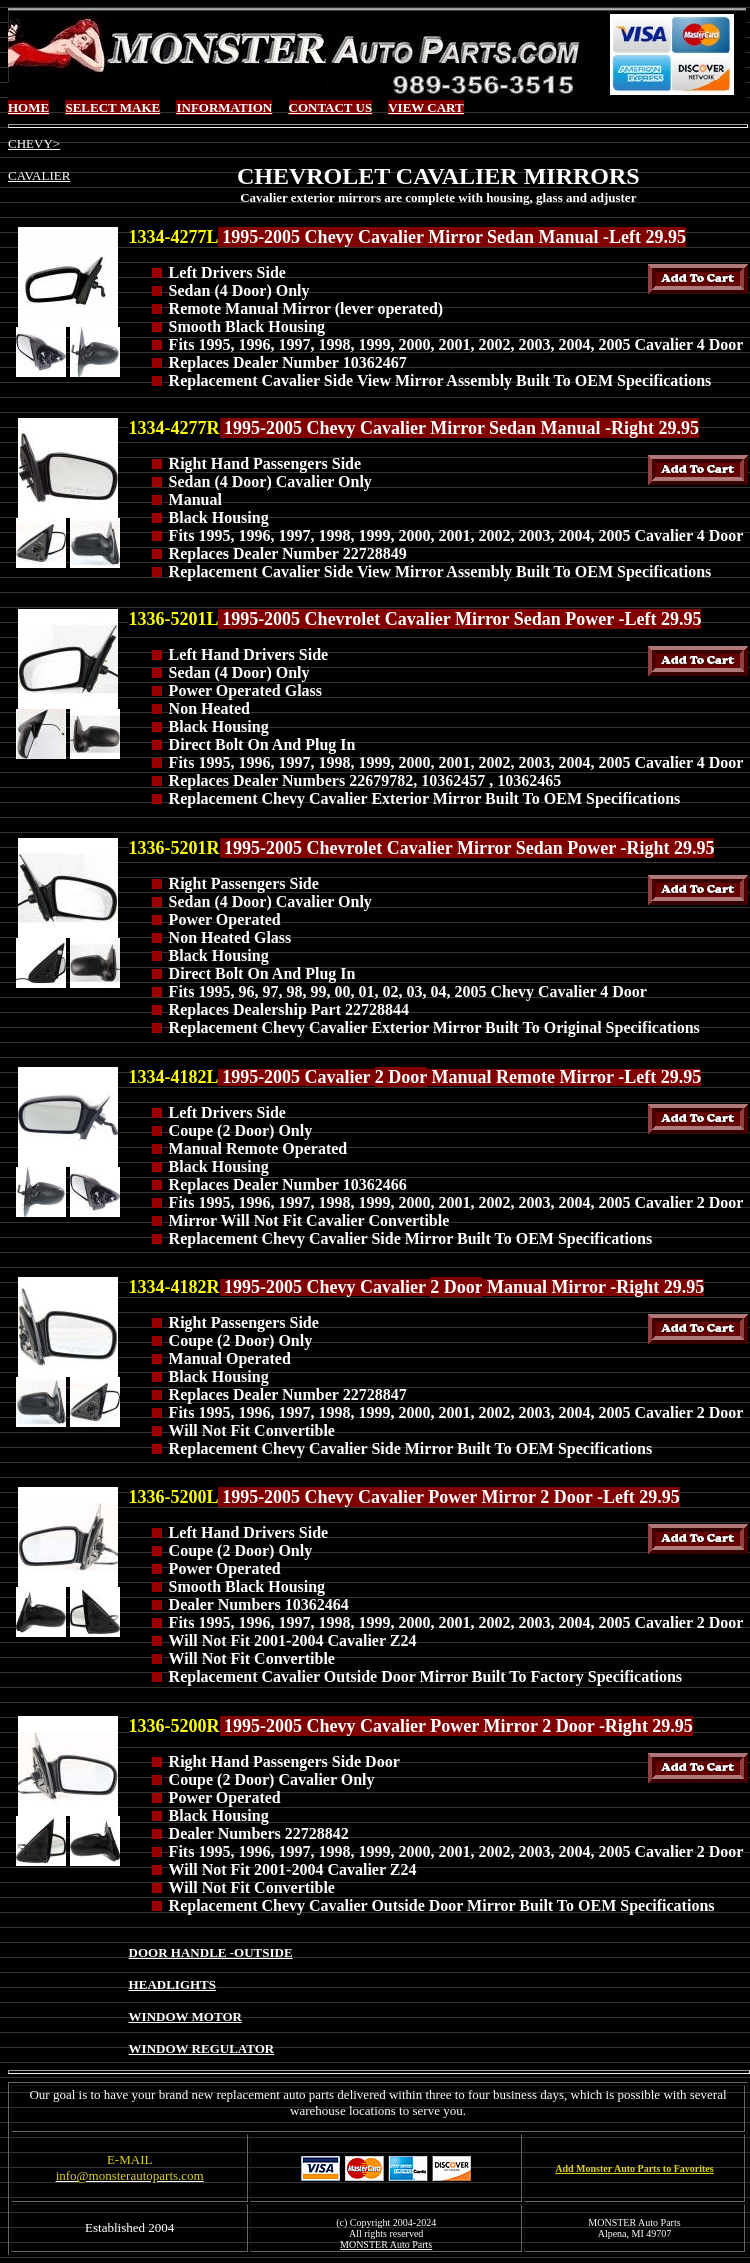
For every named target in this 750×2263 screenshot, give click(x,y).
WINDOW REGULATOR (202, 2048)
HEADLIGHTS (172, 1984)
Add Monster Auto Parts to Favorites (634, 2168)
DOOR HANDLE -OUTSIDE (211, 1952)
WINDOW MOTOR (185, 2016)
